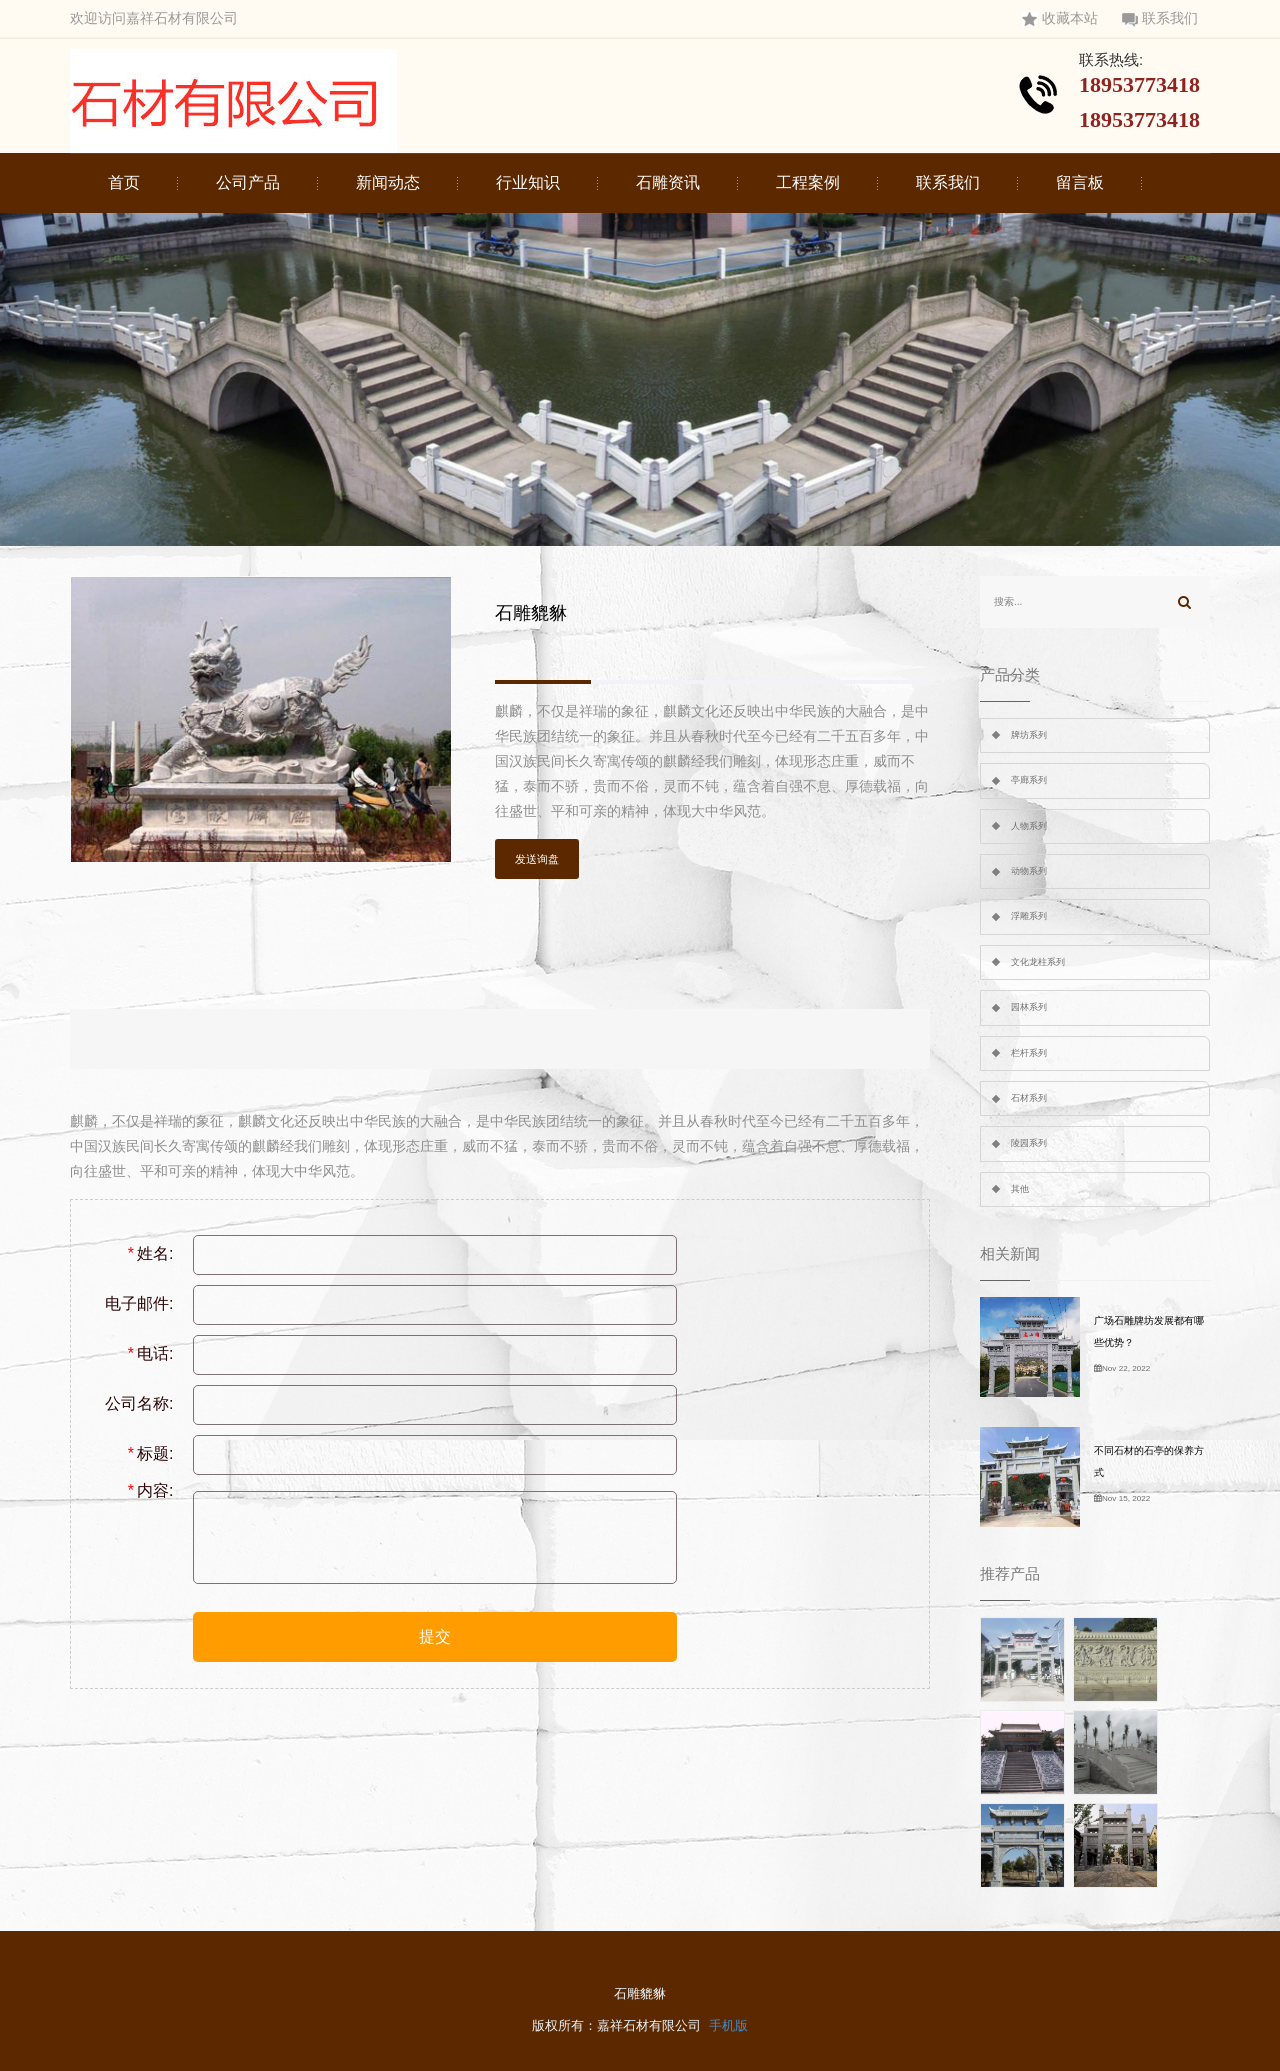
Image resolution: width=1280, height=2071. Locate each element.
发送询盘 (537, 859)
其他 (1020, 1189)
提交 (435, 1636)
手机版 (728, 2025)
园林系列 (1029, 1007)
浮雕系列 (1029, 916)
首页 (124, 182)
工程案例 (808, 182)
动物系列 (1029, 871)
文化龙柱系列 (1038, 962)
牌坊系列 (1029, 735)
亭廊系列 (1029, 780)
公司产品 (248, 182)
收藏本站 (1060, 18)
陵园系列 (1029, 1143)
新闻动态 (388, 182)
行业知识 (528, 182)
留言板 (1080, 182)
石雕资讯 (668, 182)
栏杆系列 (1029, 1053)
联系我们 (1160, 18)
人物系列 (1029, 826)
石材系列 (1029, 1098)
